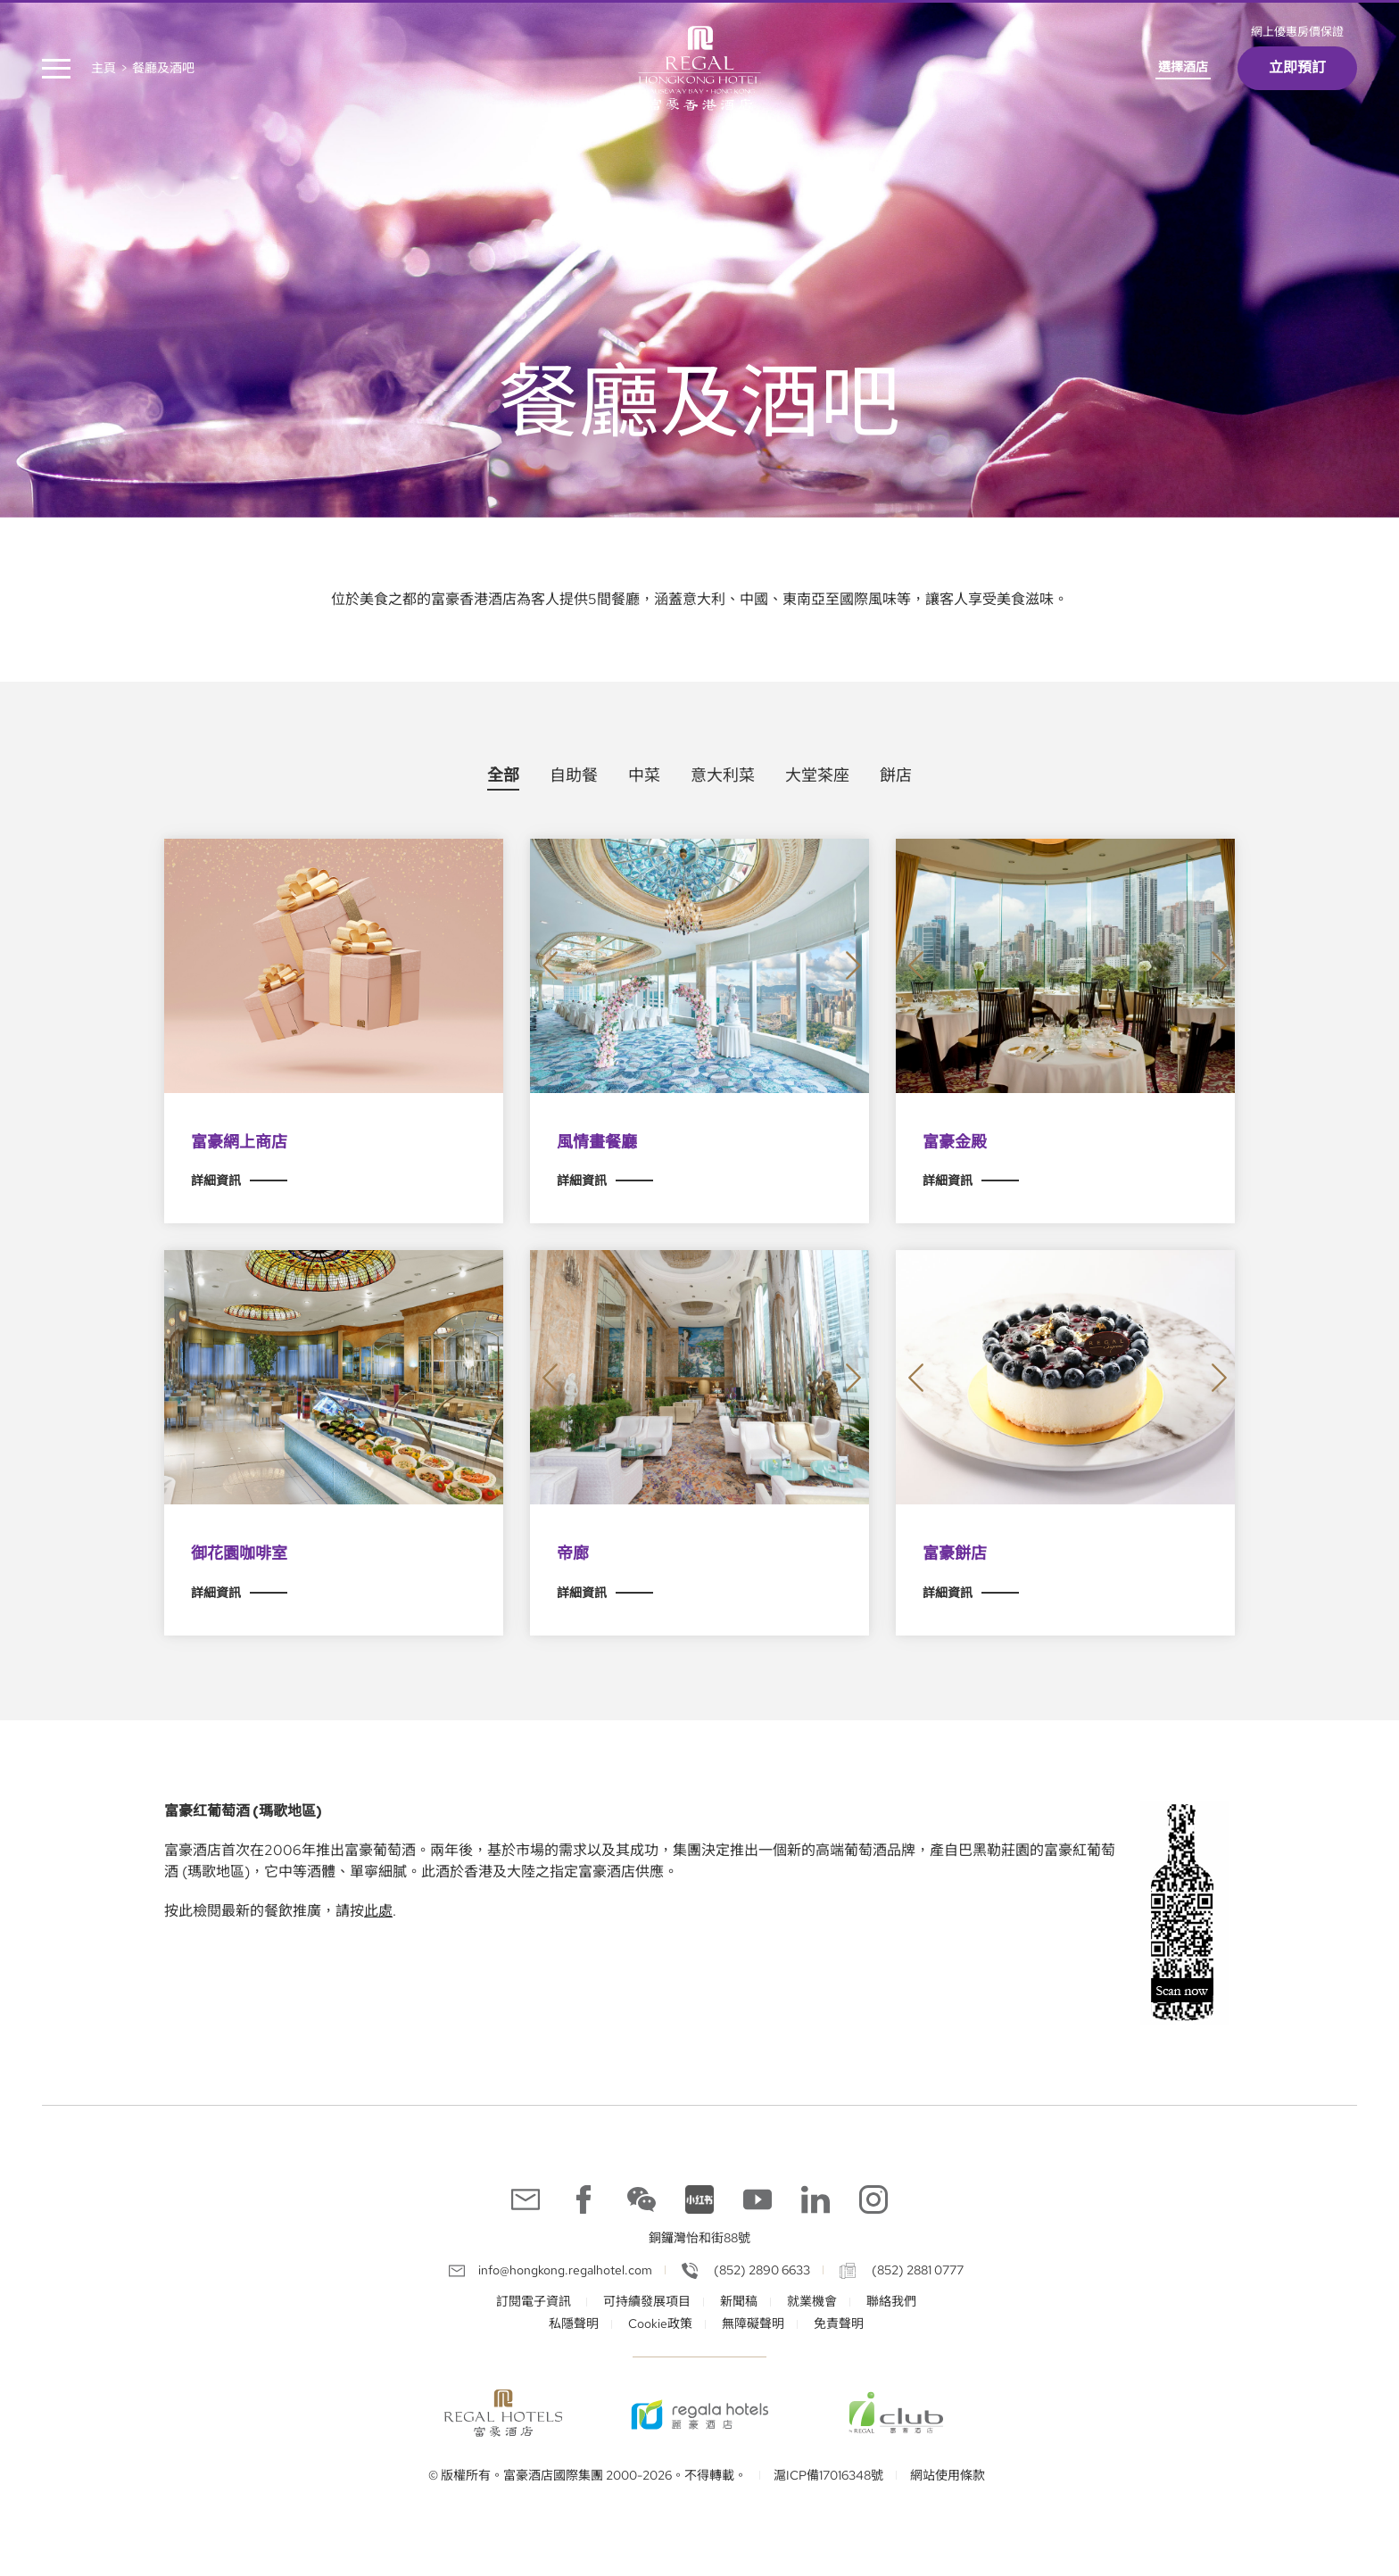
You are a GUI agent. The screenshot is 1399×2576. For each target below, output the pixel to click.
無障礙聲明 (753, 2323)
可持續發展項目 (647, 2301)
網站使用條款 (947, 2475)
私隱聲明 (574, 2323)
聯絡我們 (891, 2301)
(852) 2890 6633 (760, 2270)
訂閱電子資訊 (535, 2301)
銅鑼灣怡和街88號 (699, 2238)
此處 (378, 1910)
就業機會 (812, 2301)
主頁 (103, 68)
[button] (550, 966)
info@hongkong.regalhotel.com (565, 2270)
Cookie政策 (660, 2323)
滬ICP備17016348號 (828, 2475)
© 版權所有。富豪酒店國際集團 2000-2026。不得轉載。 (587, 2475)
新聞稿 (738, 2301)
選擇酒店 (1183, 67)
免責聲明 (839, 2323)
